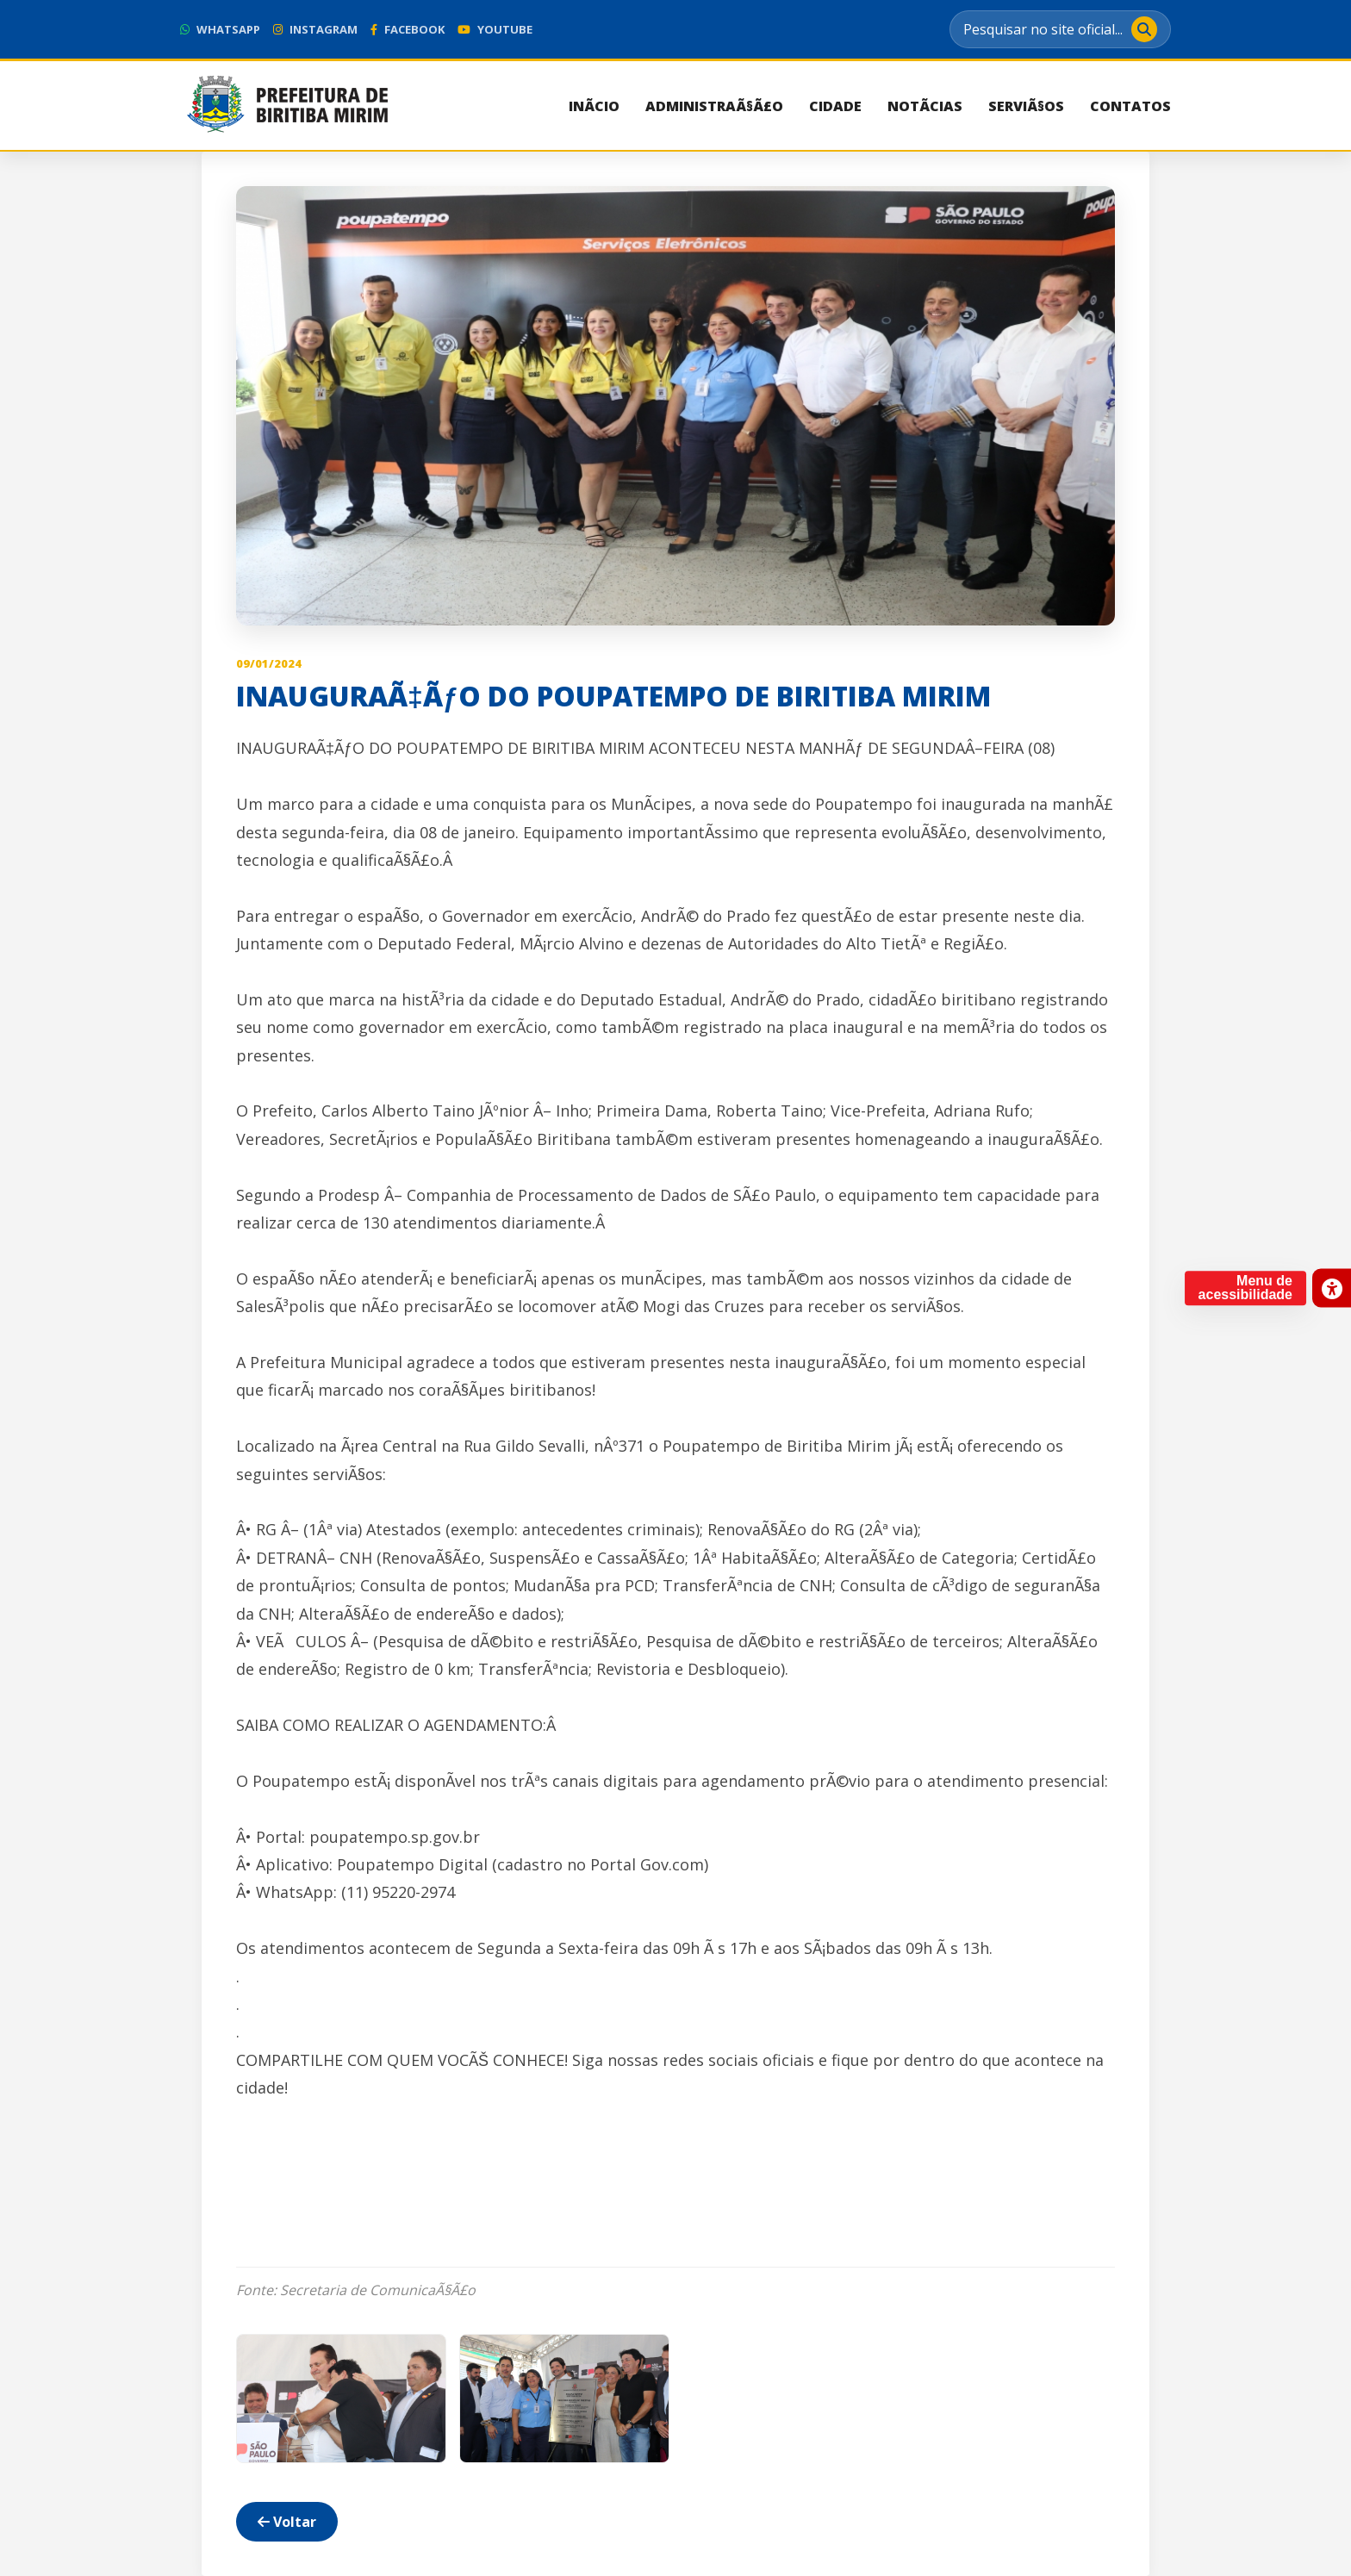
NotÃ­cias (924, 105)
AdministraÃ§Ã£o (714, 105)
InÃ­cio (594, 105)
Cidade (835, 105)
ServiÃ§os (1026, 105)
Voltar (287, 2521)
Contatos (1130, 105)
